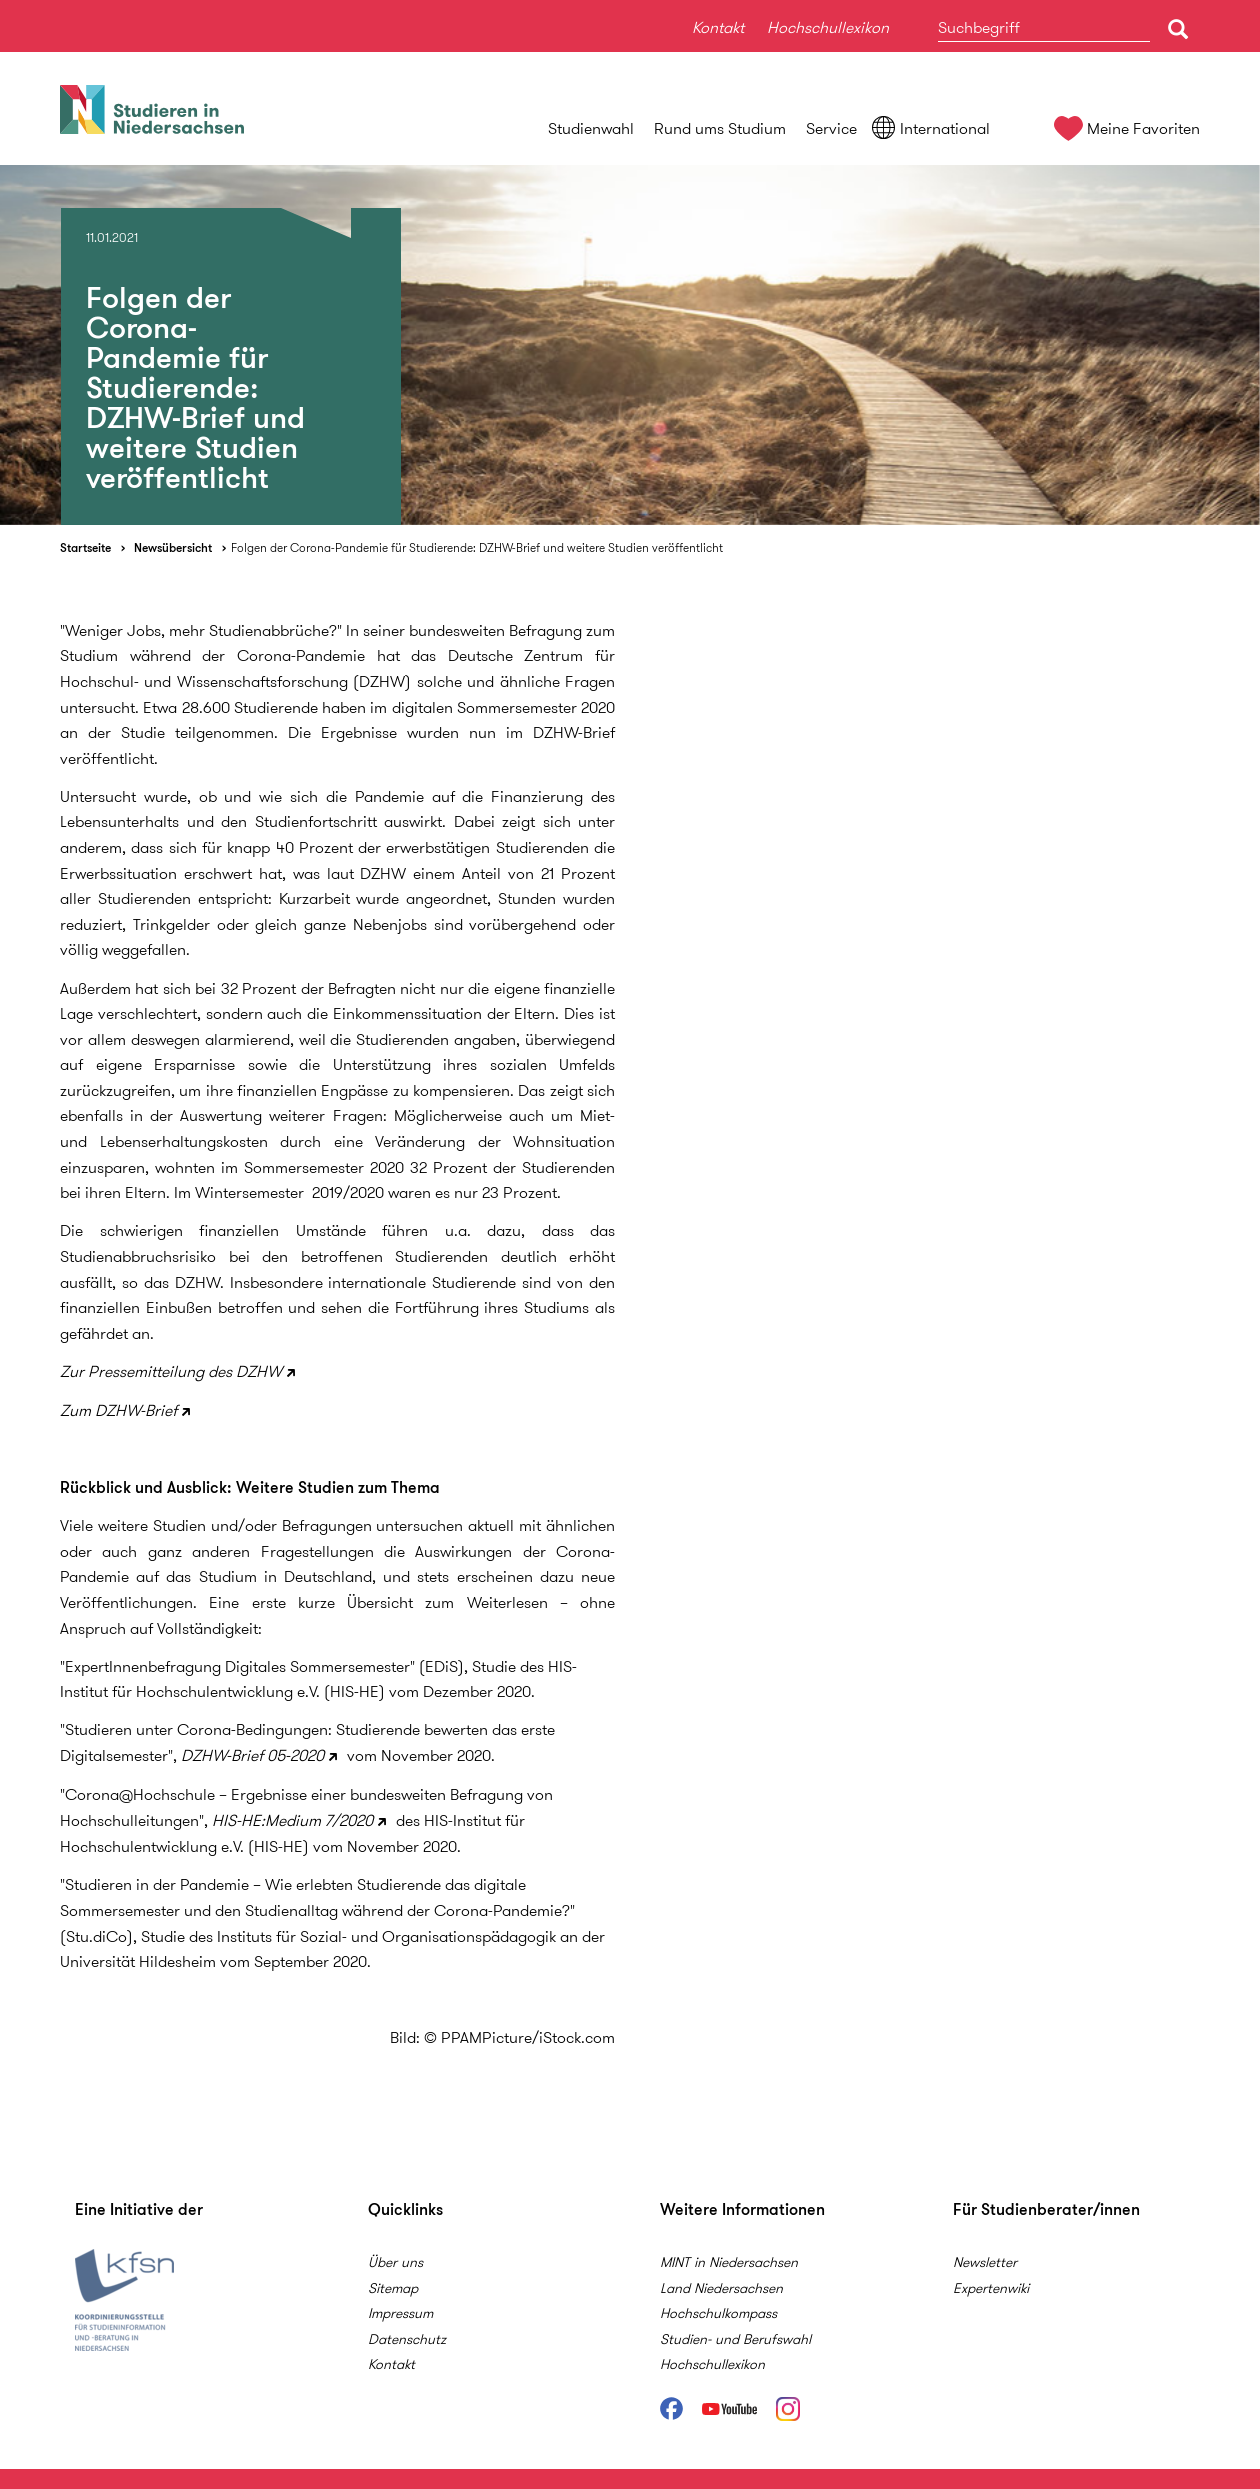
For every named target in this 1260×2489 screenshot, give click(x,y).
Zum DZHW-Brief (118, 1410)
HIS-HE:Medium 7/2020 (292, 1820)
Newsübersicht (173, 547)
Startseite (85, 547)
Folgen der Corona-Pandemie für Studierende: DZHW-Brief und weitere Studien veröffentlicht (477, 547)
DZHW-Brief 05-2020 (252, 1755)
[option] (630, 345)
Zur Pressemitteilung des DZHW (171, 1371)
